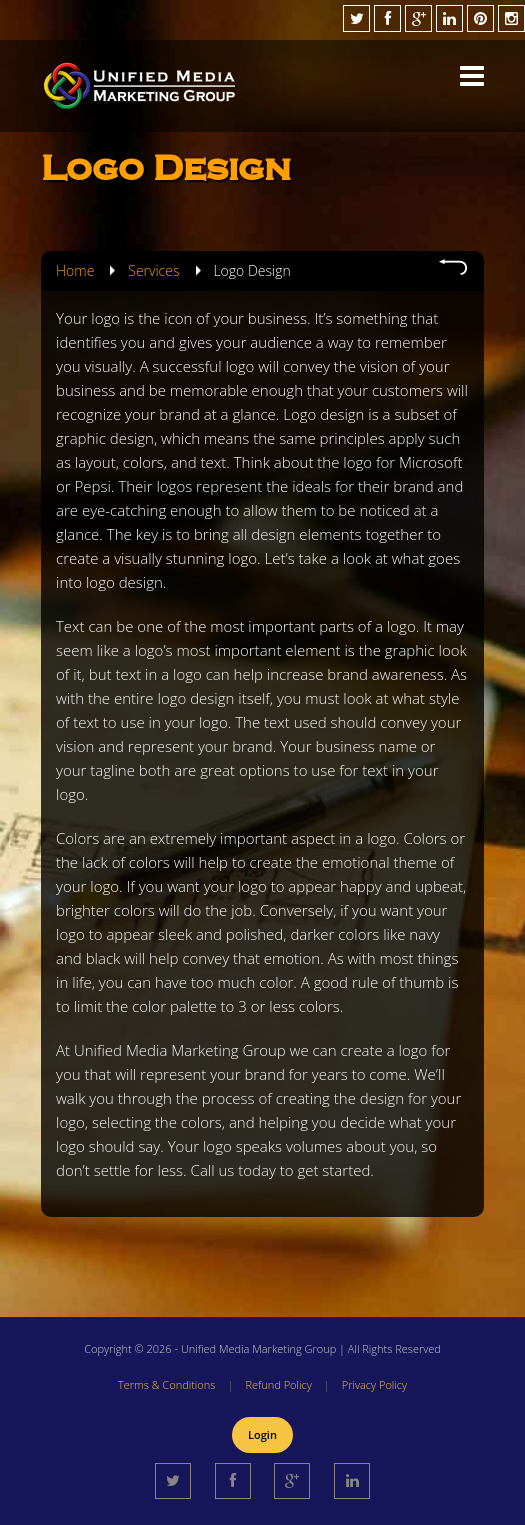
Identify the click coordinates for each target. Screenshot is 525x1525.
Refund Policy (278, 1384)
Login (262, 1434)
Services (153, 270)
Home (75, 270)
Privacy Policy (374, 1384)
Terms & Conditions (167, 1384)
